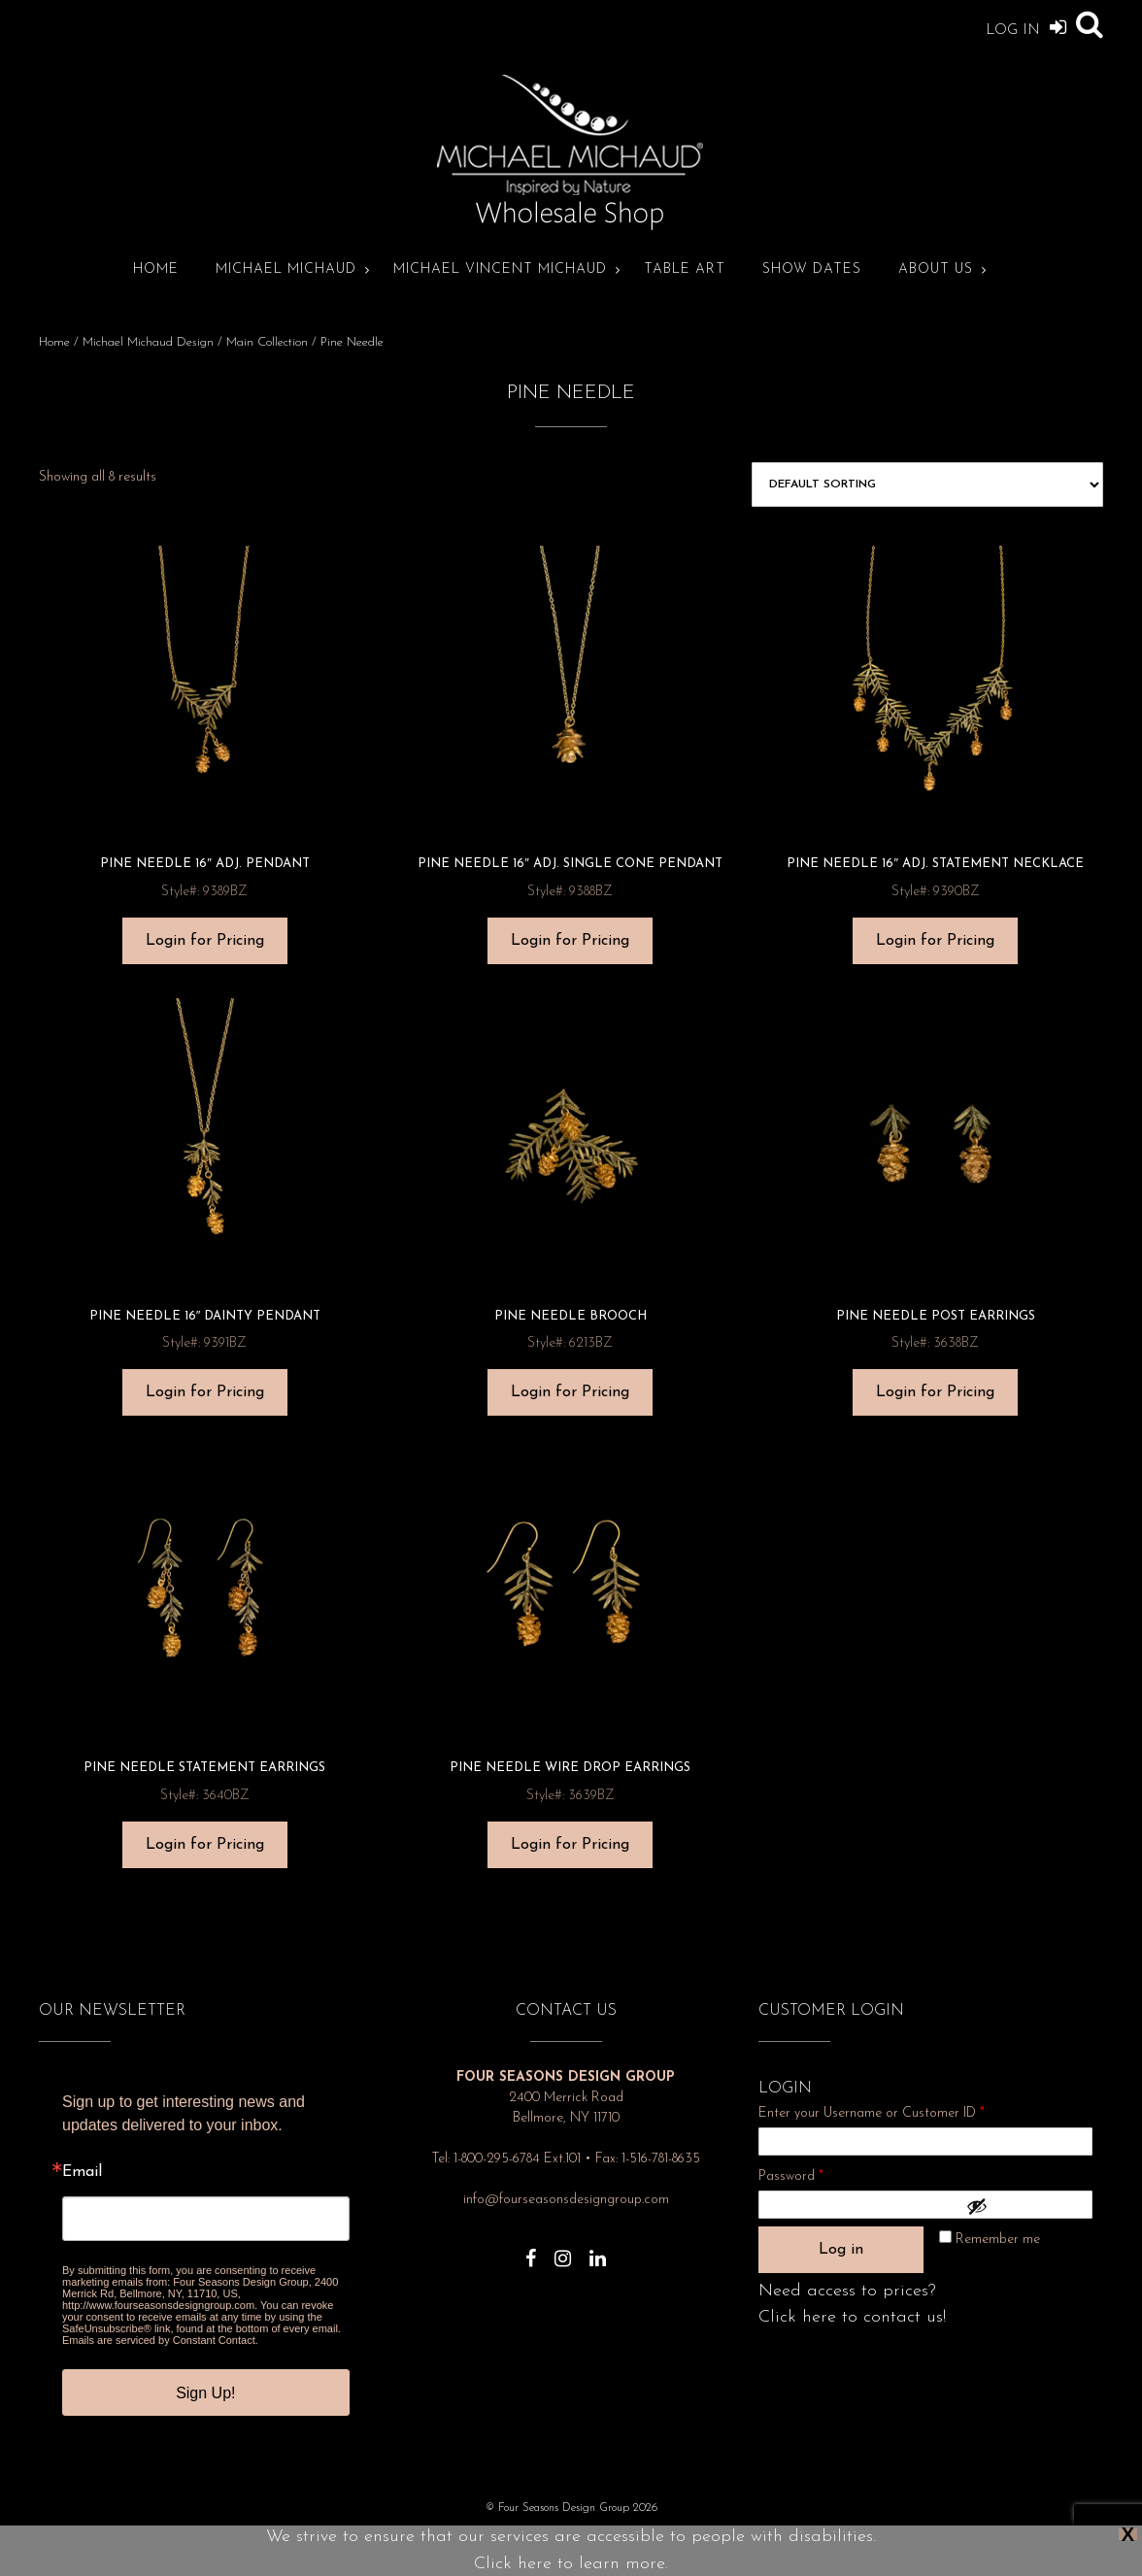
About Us (935, 269)
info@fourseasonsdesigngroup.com (566, 2199)
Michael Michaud (286, 269)
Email (82, 2172)
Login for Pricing (205, 941)
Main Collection (267, 342)
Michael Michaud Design (148, 342)
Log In (1026, 27)
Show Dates (811, 269)
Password (816, 2173)
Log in (841, 2250)
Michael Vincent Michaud (500, 269)
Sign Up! (205, 2393)
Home (156, 269)
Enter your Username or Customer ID (871, 2113)
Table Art (684, 269)
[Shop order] (927, 484)
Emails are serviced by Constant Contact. (160, 2340)
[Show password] (1024, 2206)
